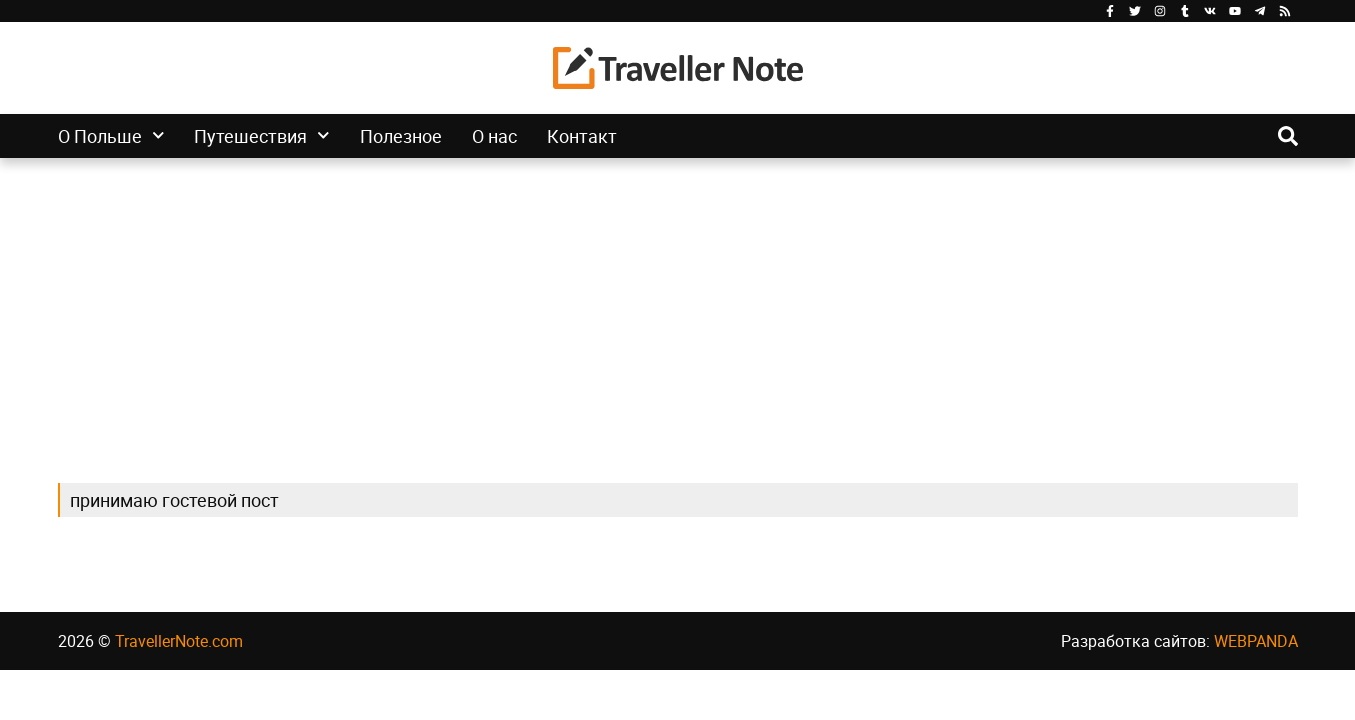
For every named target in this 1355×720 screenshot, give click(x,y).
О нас (494, 136)
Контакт (582, 136)
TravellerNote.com (179, 641)
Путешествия (262, 136)
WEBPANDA (1256, 641)
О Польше (111, 136)
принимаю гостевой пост (174, 500)
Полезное (401, 136)
